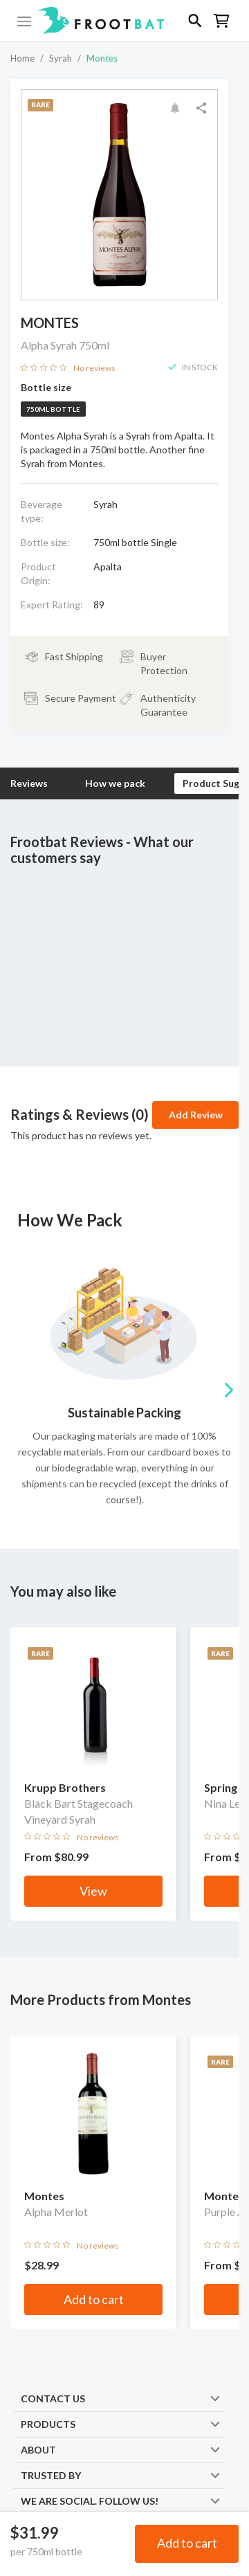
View (93, 1890)
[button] (124, 21)
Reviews (29, 783)
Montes (102, 58)
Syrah (60, 58)
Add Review (196, 1115)
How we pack (115, 783)
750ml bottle (53, 409)
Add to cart (187, 2542)
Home (22, 58)
